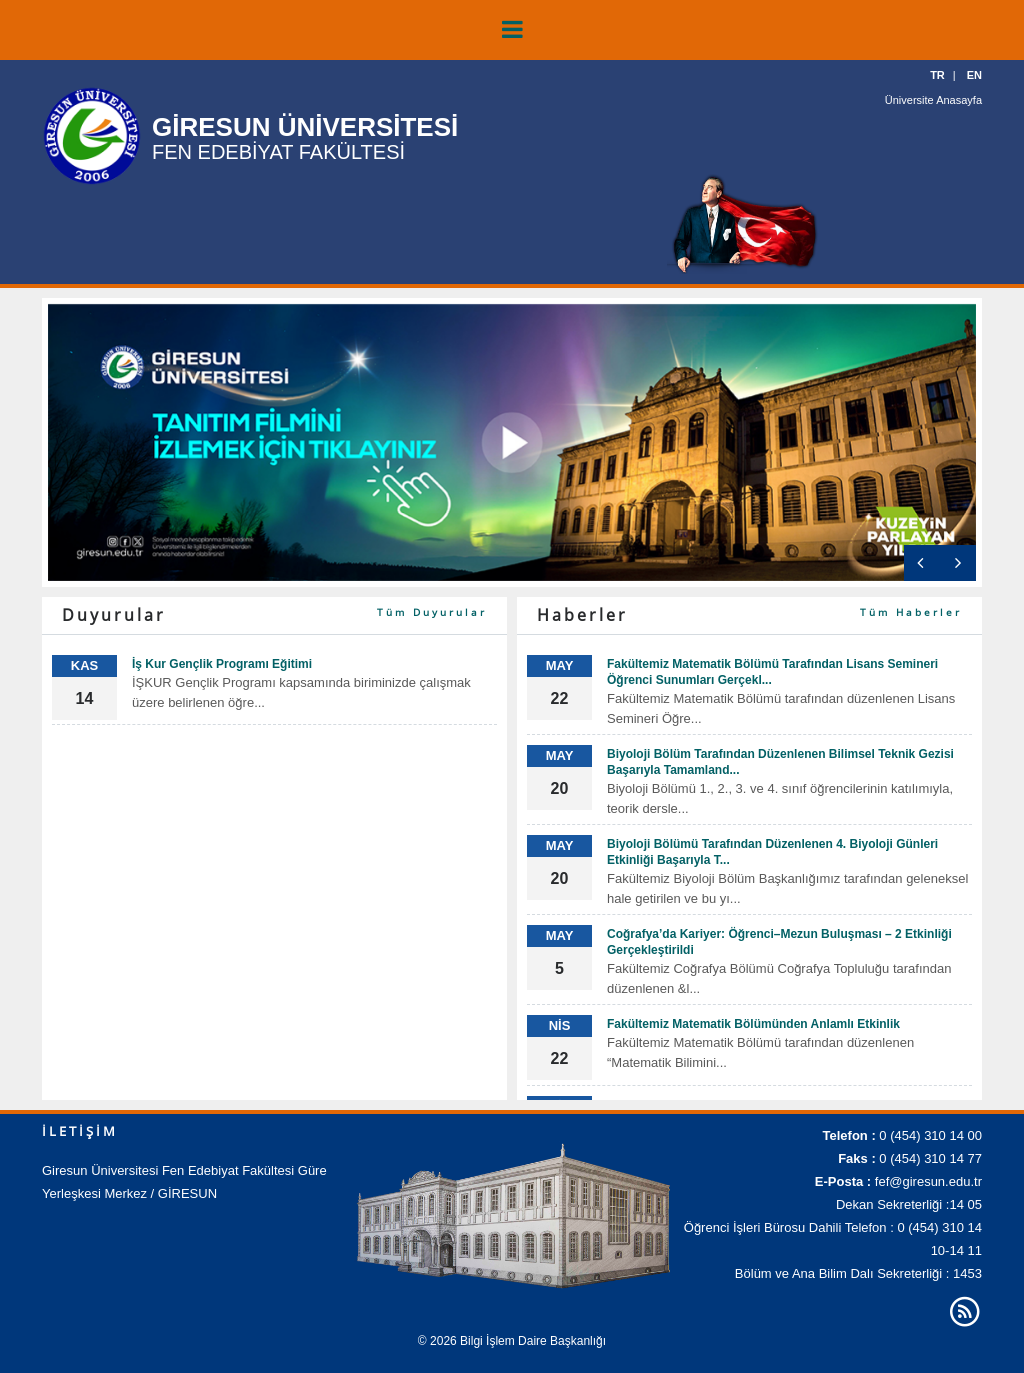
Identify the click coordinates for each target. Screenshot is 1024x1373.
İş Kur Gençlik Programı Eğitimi (222, 664)
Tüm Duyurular (432, 612)
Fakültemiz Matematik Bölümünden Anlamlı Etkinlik (753, 1024)
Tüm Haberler (911, 612)
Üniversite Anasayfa (933, 100)
